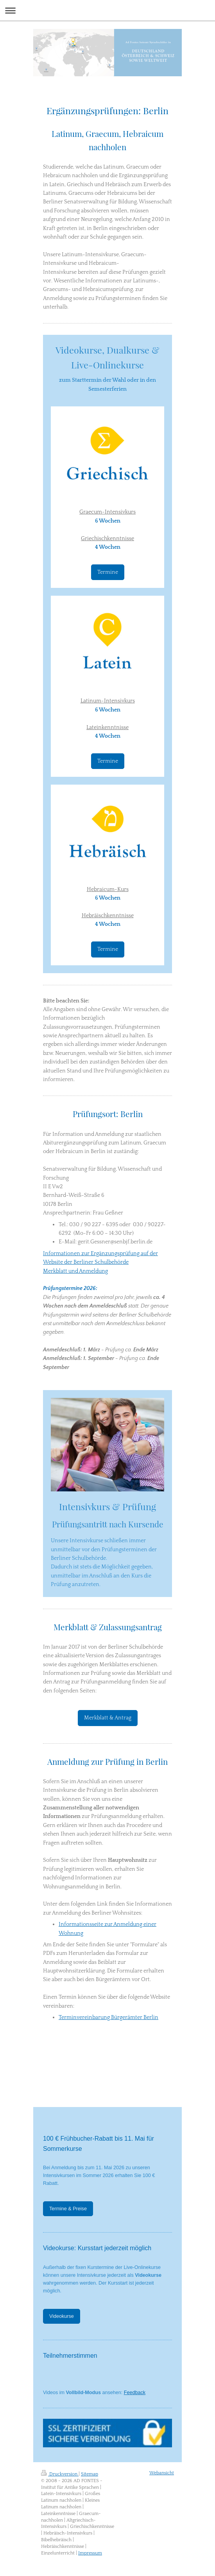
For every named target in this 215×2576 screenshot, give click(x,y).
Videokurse (61, 2316)
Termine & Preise (68, 2208)
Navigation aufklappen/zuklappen (107, 10)
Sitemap (89, 2474)
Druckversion (60, 2474)
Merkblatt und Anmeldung (75, 1271)
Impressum (90, 2553)
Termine (107, 572)
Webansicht (161, 2472)
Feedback (134, 2392)
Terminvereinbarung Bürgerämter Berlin (108, 2017)
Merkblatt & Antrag (107, 1718)
